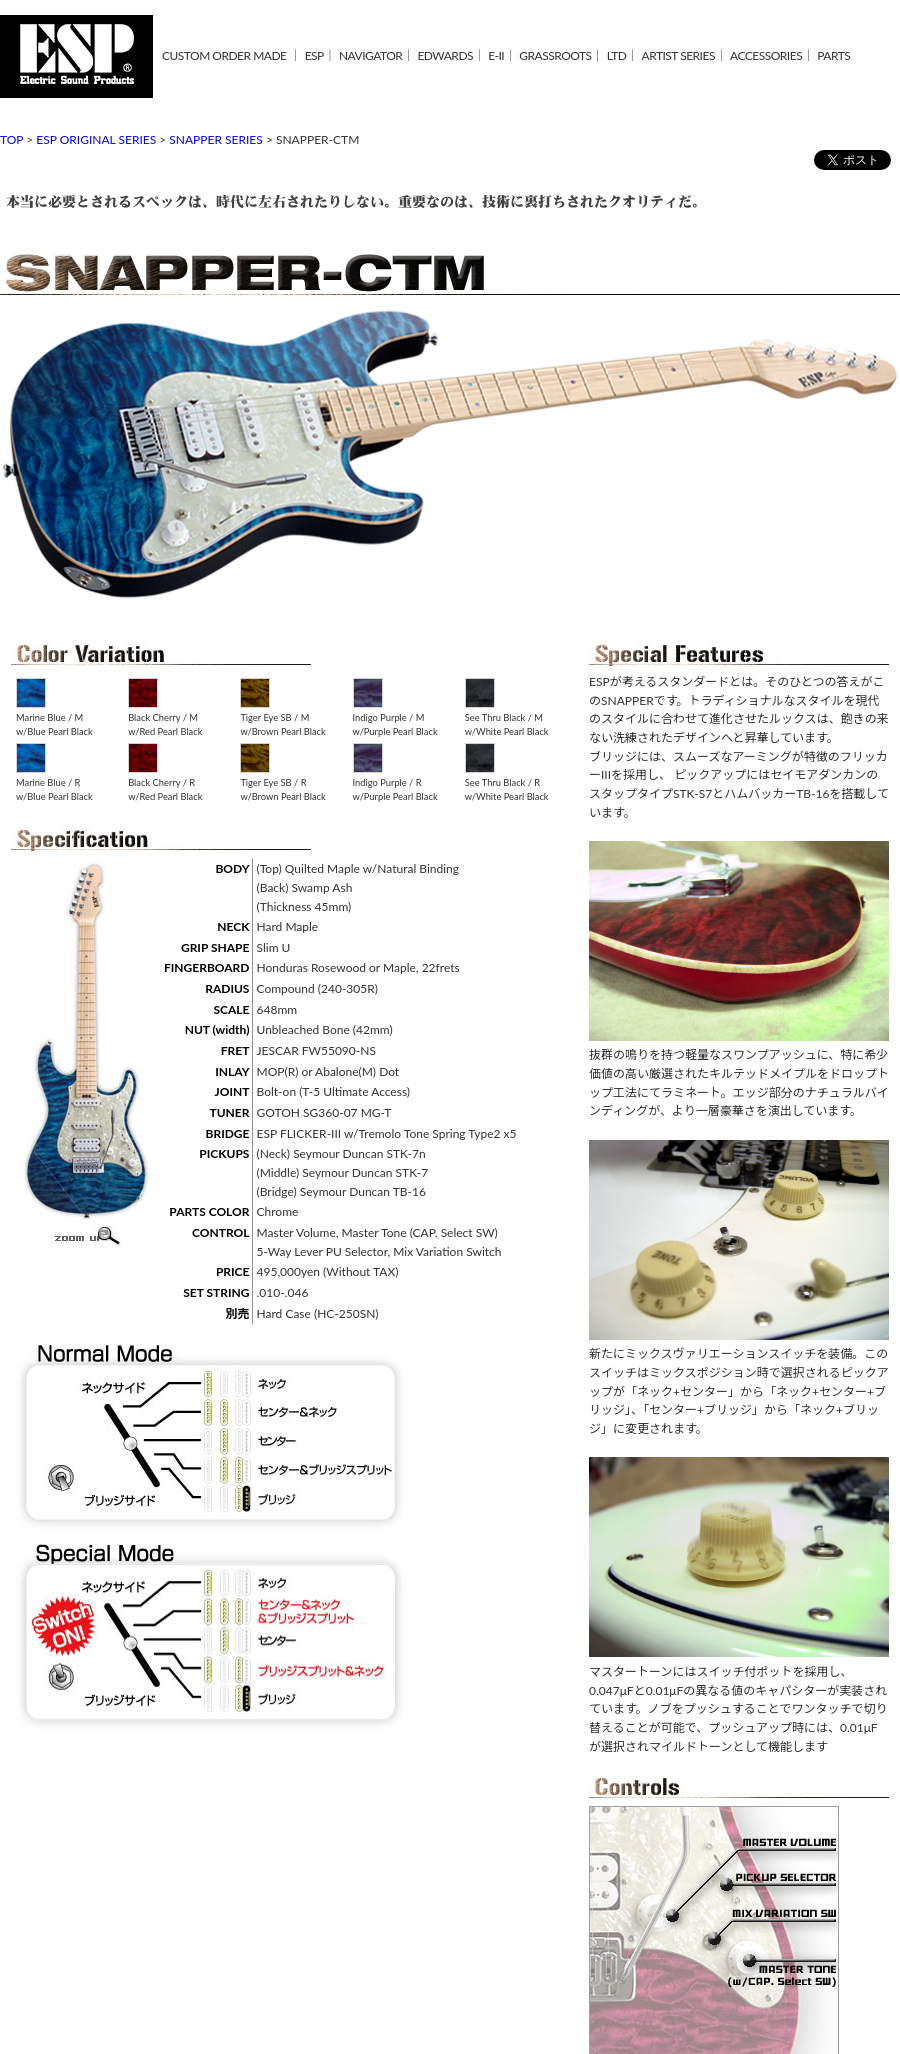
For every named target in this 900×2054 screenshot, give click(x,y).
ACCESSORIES (766, 55)
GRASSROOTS (555, 55)
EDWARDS (445, 55)
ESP (314, 55)
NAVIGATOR (370, 55)
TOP (11, 139)
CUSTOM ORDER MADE (224, 55)
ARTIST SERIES (678, 55)
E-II (496, 55)
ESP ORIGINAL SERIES (96, 139)
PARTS (833, 55)
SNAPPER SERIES (216, 139)
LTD (617, 55)
